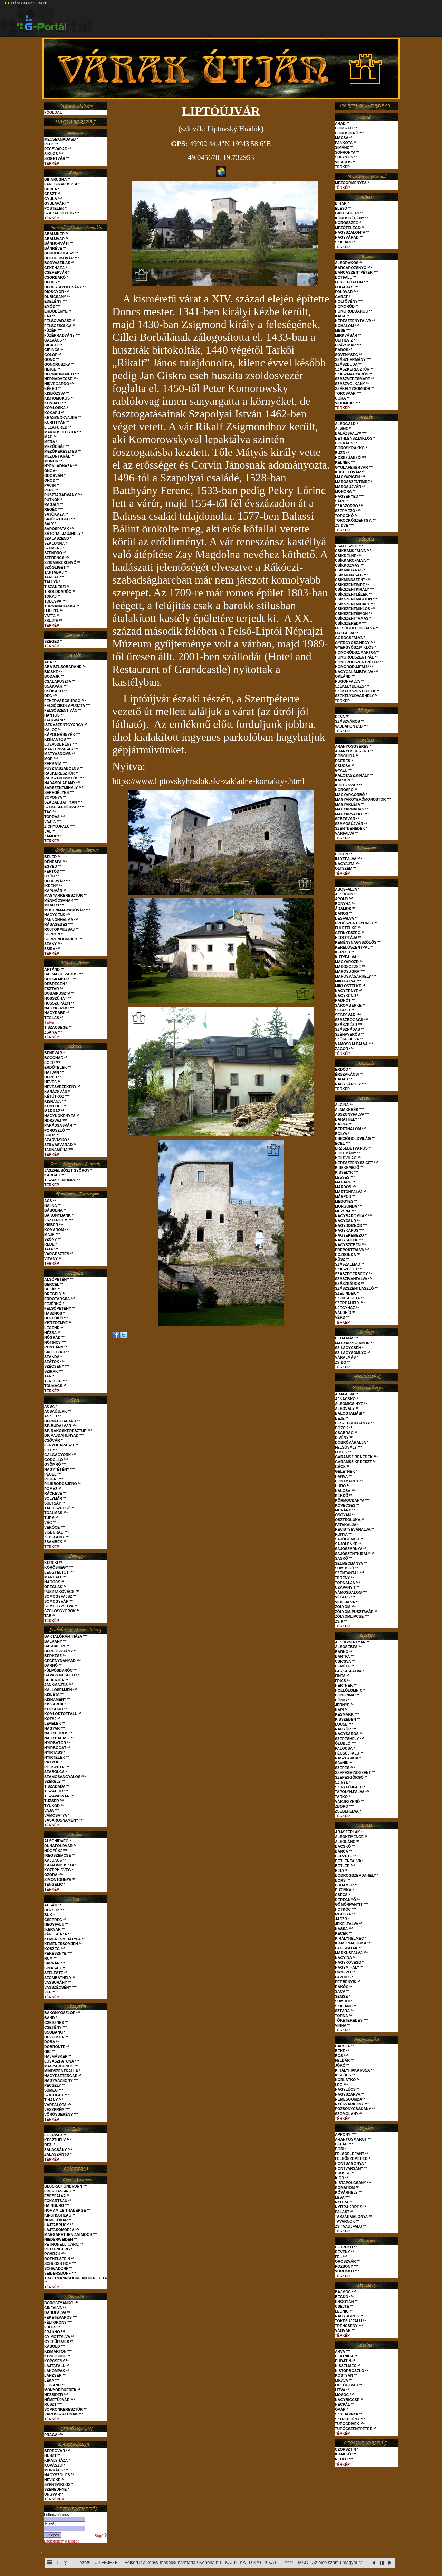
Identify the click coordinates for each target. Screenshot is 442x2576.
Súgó (101, 2536)
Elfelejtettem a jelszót (61, 2541)
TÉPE (49, 1022)
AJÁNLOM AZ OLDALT (26, 3)
